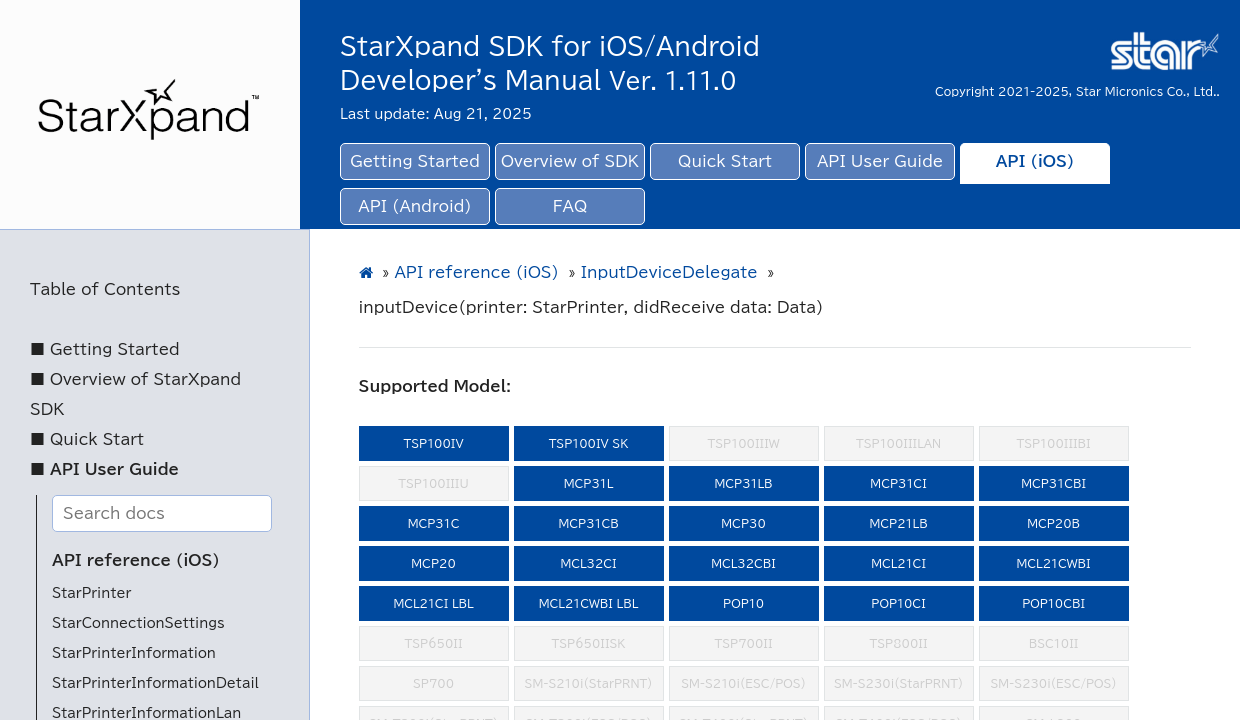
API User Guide (880, 161)
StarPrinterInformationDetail (155, 683)
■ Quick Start (87, 439)
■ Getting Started (105, 349)
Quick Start (725, 161)
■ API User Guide (104, 469)
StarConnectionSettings (138, 623)
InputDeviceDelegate (669, 272)
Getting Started (415, 161)
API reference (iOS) (136, 560)
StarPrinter (91, 593)
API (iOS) (1035, 161)
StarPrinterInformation (134, 653)
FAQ (570, 206)
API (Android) (414, 206)
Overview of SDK (570, 161)
